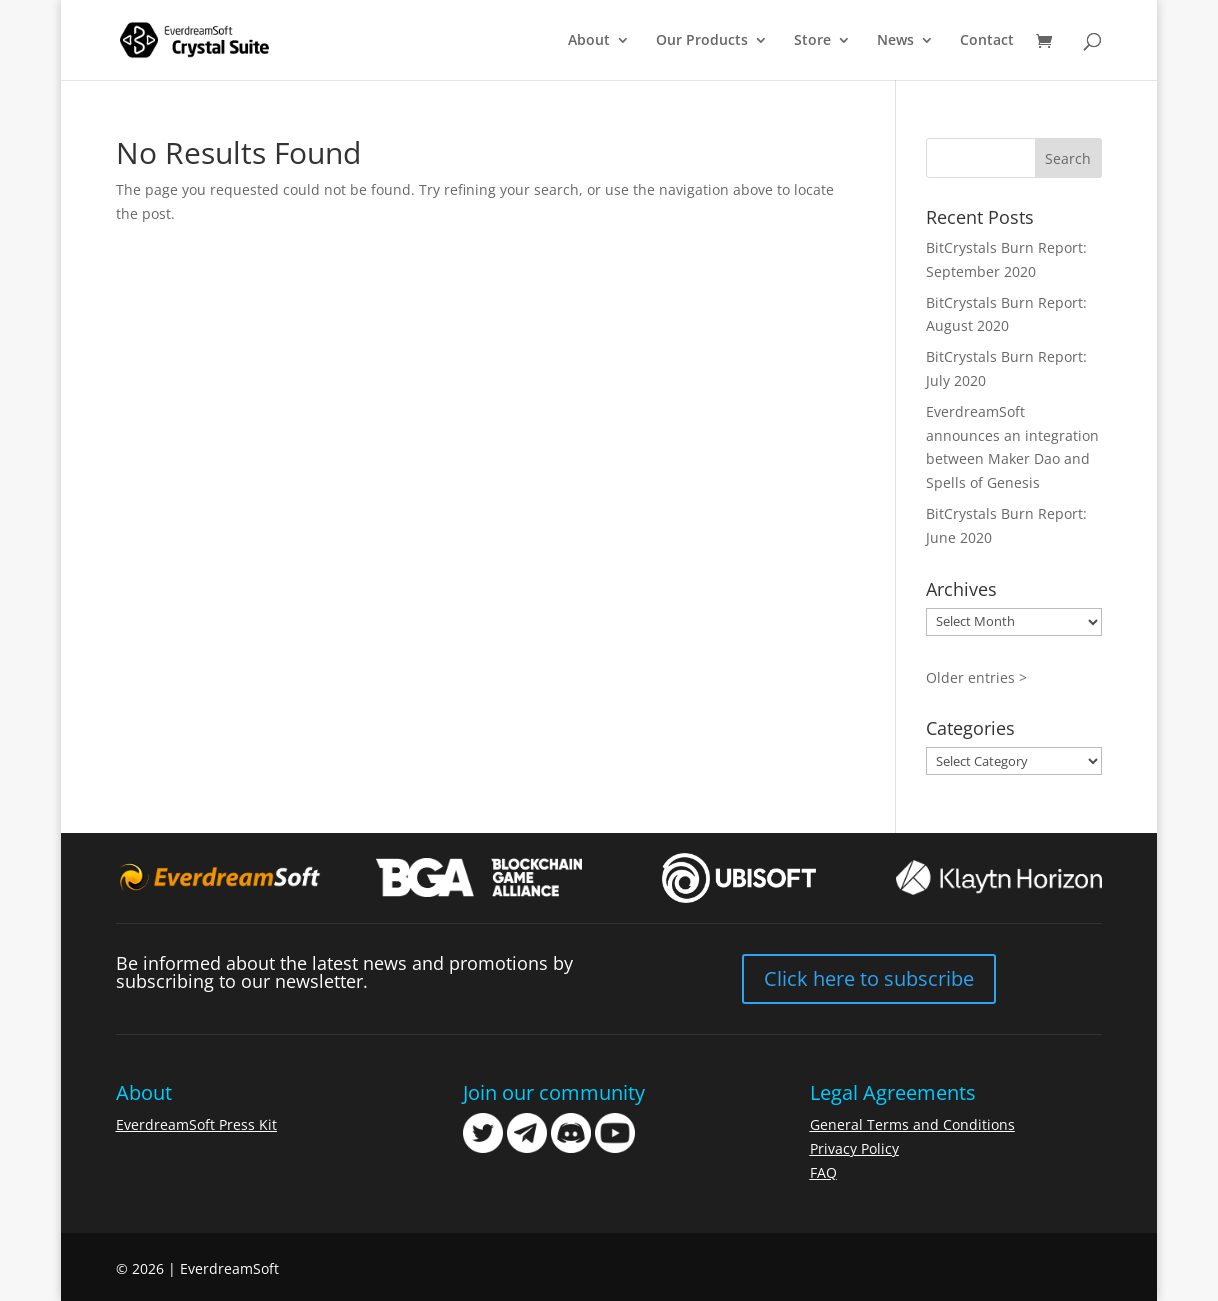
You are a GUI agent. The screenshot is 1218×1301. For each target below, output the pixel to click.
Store (812, 41)
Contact (987, 41)
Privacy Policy (854, 1148)
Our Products (702, 41)
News (895, 41)
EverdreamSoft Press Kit (196, 1124)
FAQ (823, 1172)
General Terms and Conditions (912, 1124)
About (589, 41)
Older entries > (976, 677)
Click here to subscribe (869, 978)
